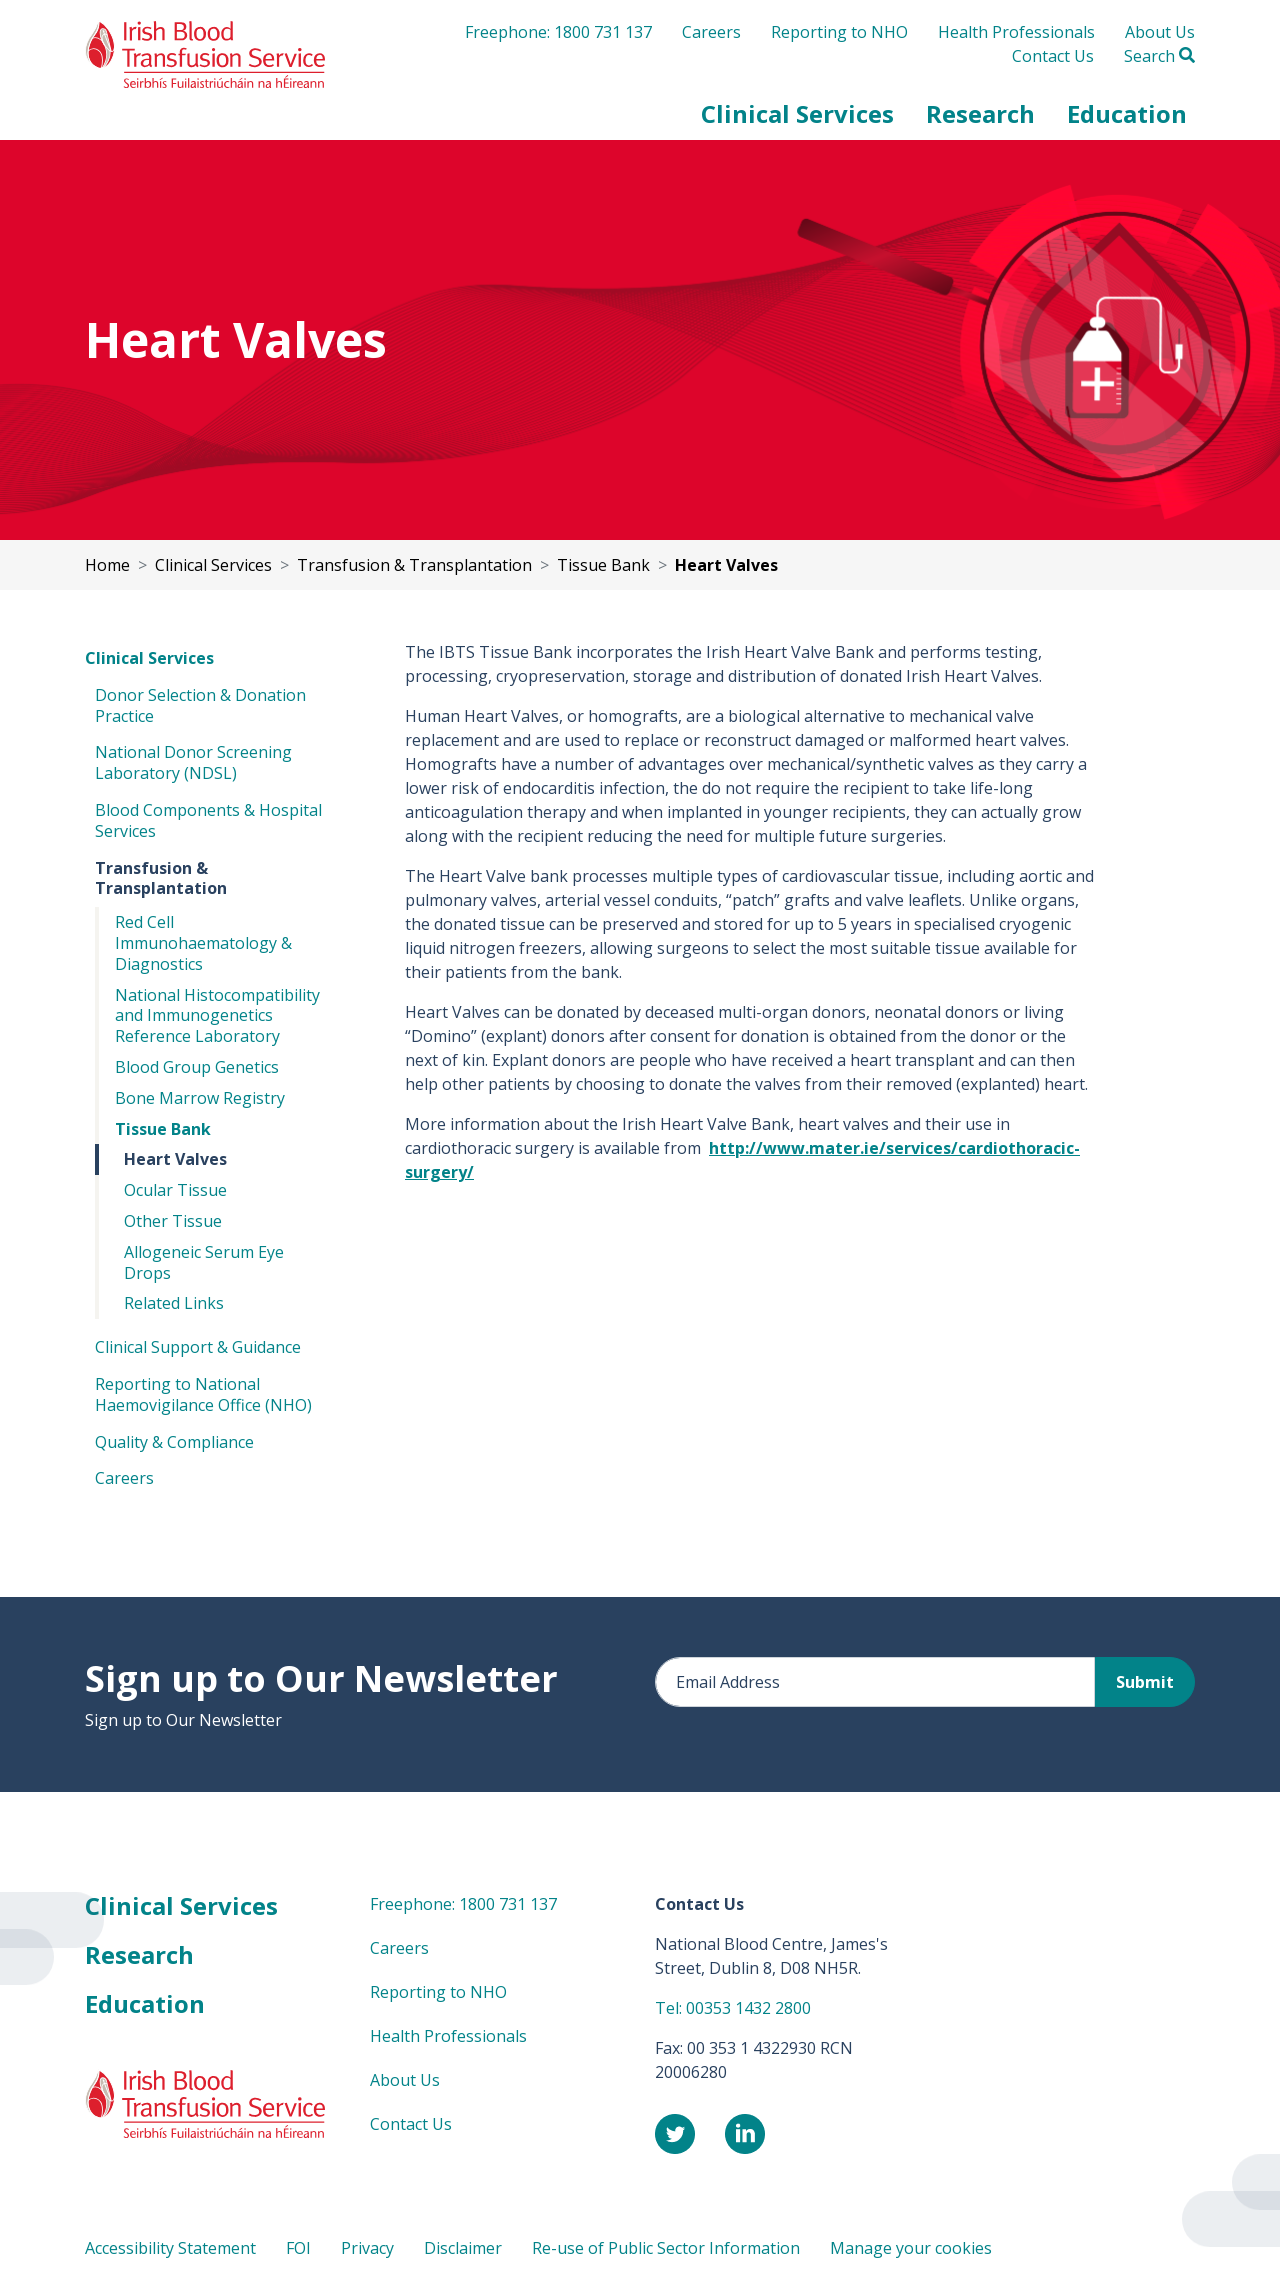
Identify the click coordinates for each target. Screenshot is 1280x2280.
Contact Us (1053, 56)
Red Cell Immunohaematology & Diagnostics (203, 943)
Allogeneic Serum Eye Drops (204, 1262)
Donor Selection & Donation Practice (200, 705)
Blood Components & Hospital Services (208, 820)
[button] (797, 114)
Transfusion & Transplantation (161, 878)
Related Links (174, 1303)
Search (1159, 56)
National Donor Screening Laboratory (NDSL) (193, 762)
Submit (1145, 1682)
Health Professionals (1016, 32)
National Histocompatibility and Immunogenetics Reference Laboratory (217, 1016)
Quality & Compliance (174, 1442)
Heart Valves (175, 1159)
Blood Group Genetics (197, 1067)
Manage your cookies (911, 2248)
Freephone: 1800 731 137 (558, 32)
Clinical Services (149, 658)
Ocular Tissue (175, 1190)
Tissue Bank (163, 1129)
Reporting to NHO (839, 32)
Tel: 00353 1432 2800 (733, 2008)
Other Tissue (173, 1221)
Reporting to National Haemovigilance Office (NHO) (203, 1394)
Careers (711, 32)
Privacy (367, 2248)
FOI (298, 2248)
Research (139, 1954)
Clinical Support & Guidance (198, 1347)
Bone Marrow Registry (200, 1098)
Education (145, 2003)
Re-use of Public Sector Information (666, 2248)
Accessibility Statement (170, 2248)
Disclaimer (463, 2248)
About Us (1160, 32)
